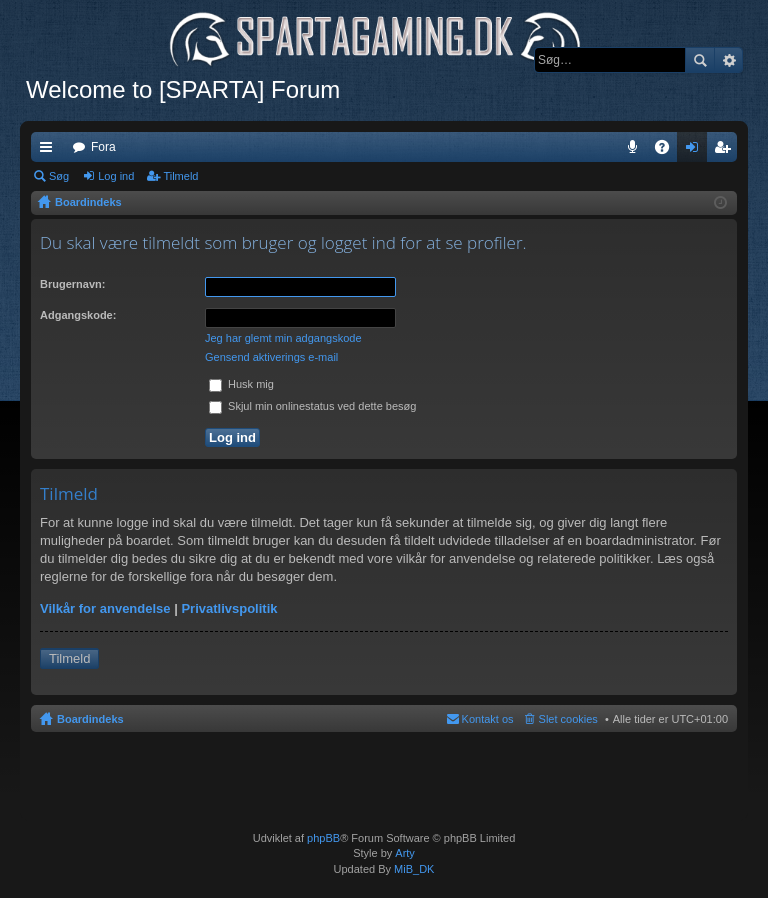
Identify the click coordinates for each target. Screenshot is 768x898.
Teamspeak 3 (636, 151)
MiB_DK (412, 869)
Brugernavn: (72, 284)
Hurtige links (50, 151)
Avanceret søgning (728, 60)
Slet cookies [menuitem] (568, 719)
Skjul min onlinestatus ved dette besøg (312, 406)
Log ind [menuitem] (696, 151)
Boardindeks (90, 719)
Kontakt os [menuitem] (488, 719)
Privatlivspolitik (229, 608)
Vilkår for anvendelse (105, 608)
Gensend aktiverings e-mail (271, 357)
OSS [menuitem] (669, 151)
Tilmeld (180, 176)
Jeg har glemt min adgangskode (283, 338)
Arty (405, 853)
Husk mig (241, 384)
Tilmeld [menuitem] (728, 151)
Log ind (116, 176)
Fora (103, 147)
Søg (700, 60)
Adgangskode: (78, 315)
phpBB (323, 838)
